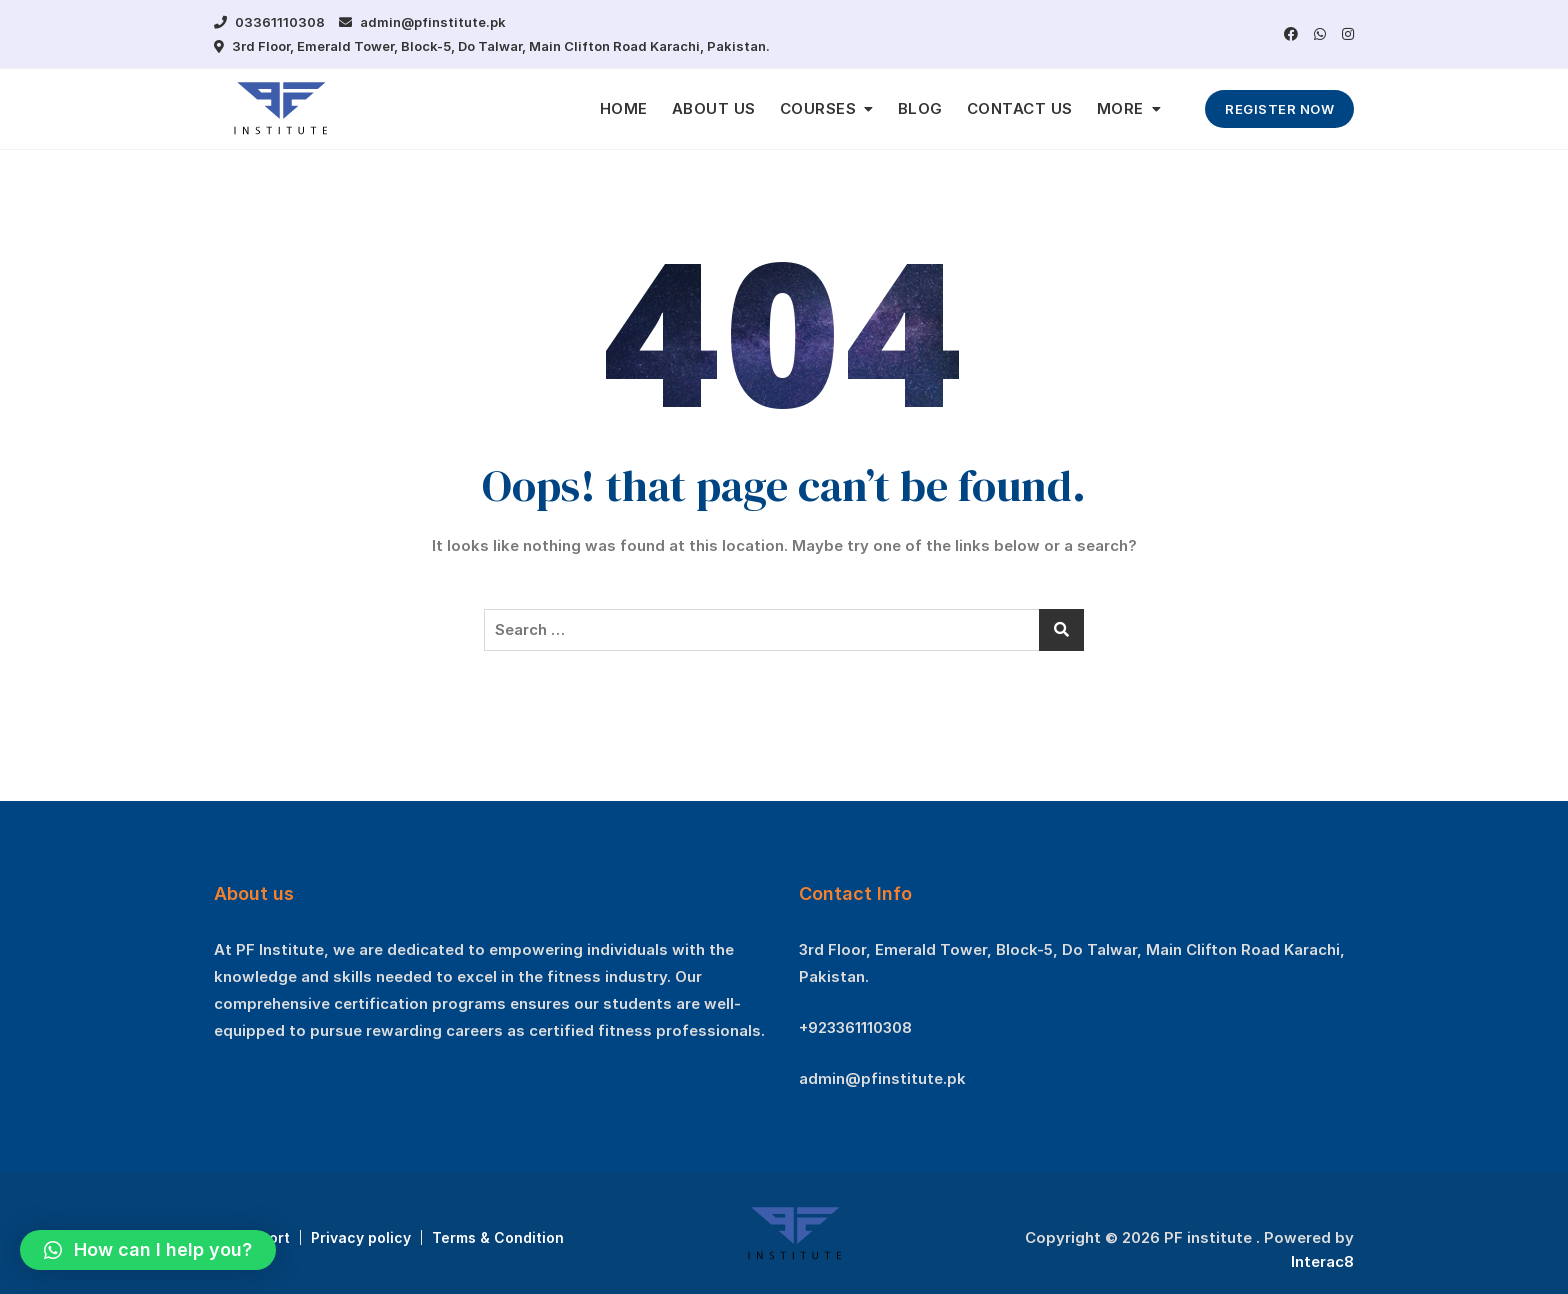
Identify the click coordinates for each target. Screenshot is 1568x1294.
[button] (148, 1250)
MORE (1120, 108)
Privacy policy (361, 1237)
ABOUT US (714, 108)
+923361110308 (855, 1027)
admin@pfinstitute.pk (422, 22)
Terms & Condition (498, 1237)
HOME (624, 108)
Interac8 (1322, 1261)
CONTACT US (1020, 108)
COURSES (818, 108)
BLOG (920, 108)
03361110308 (269, 22)
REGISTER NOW (1279, 109)
